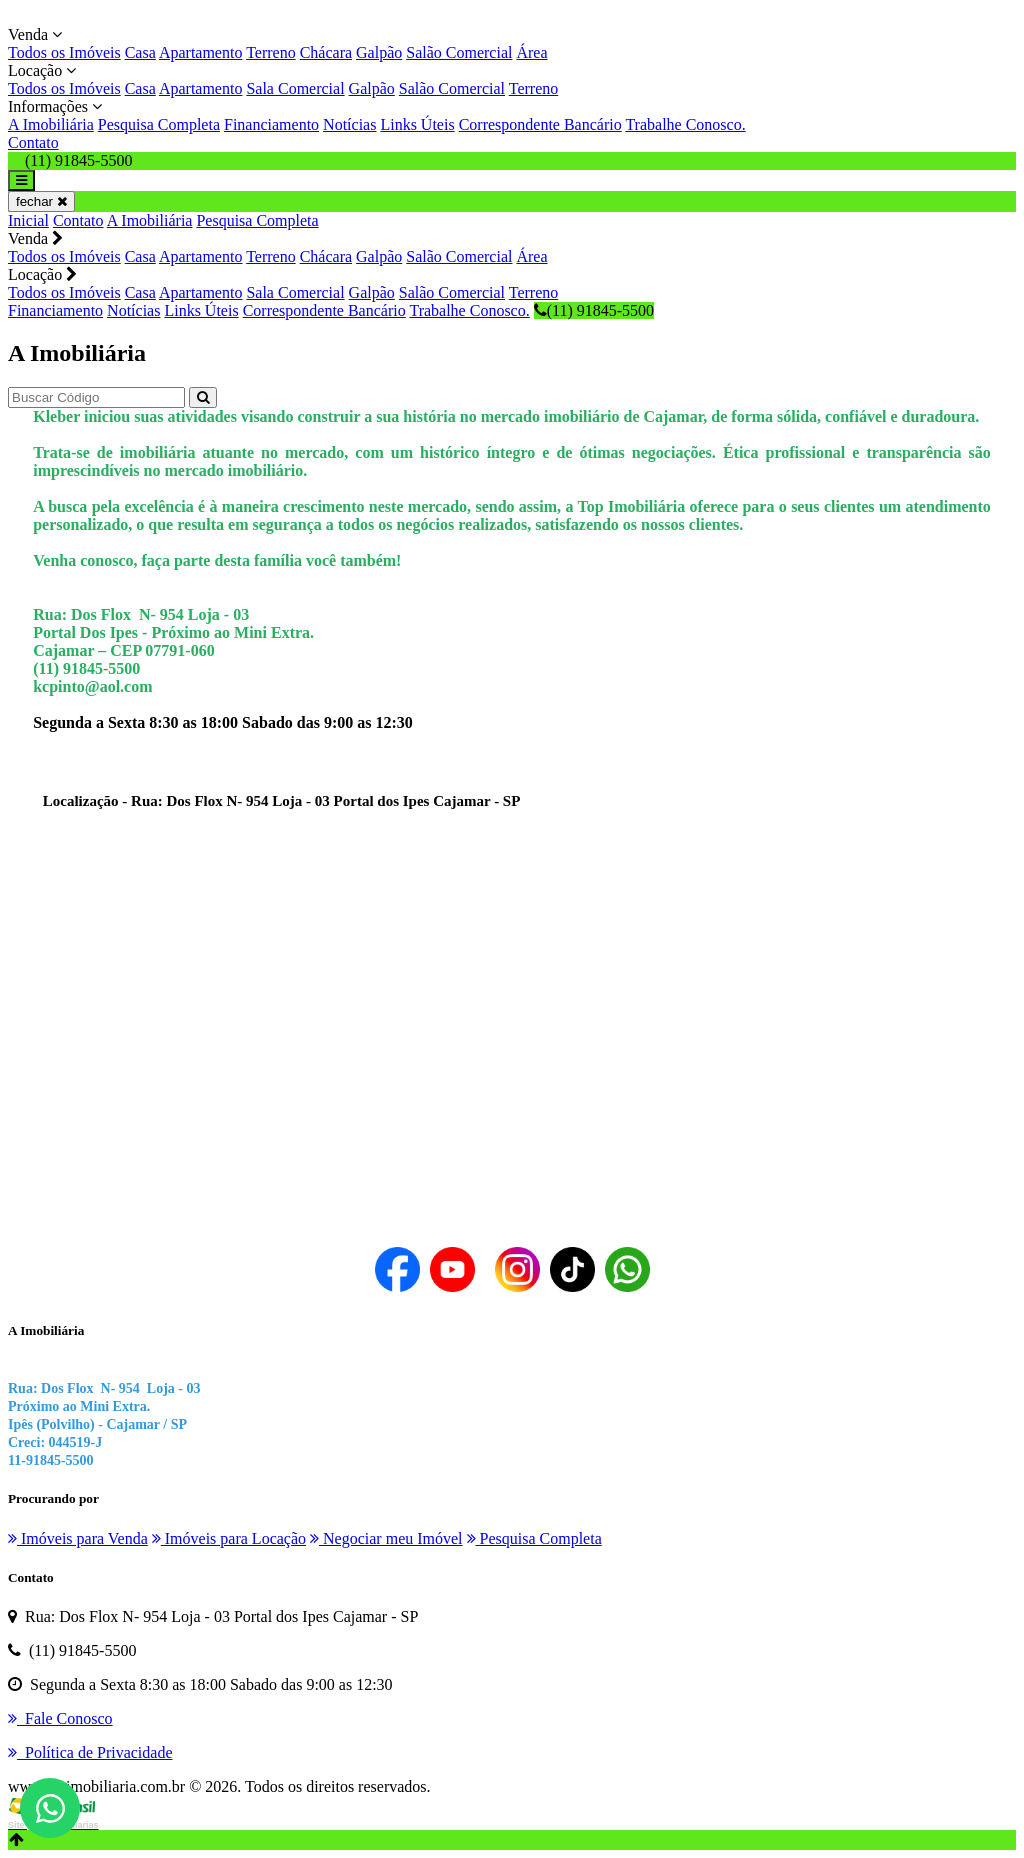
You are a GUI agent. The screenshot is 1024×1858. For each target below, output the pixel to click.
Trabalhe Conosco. (685, 124)
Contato (33, 142)
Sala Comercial (295, 88)
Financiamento (271, 124)
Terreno (271, 52)
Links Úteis (417, 124)
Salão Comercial (459, 52)
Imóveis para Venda (78, 1538)
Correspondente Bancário (540, 124)
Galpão (379, 52)
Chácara (326, 52)
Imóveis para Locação (229, 1538)
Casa (140, 52)
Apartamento (201, 52)
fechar (41, 201)
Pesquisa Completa (159, 124)
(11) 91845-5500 (594, 310)
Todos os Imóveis (64, 52)
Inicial (28, 220)
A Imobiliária (51, 124)
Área (531, 52)
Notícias (349, 124)
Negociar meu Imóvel (386, 1538)
